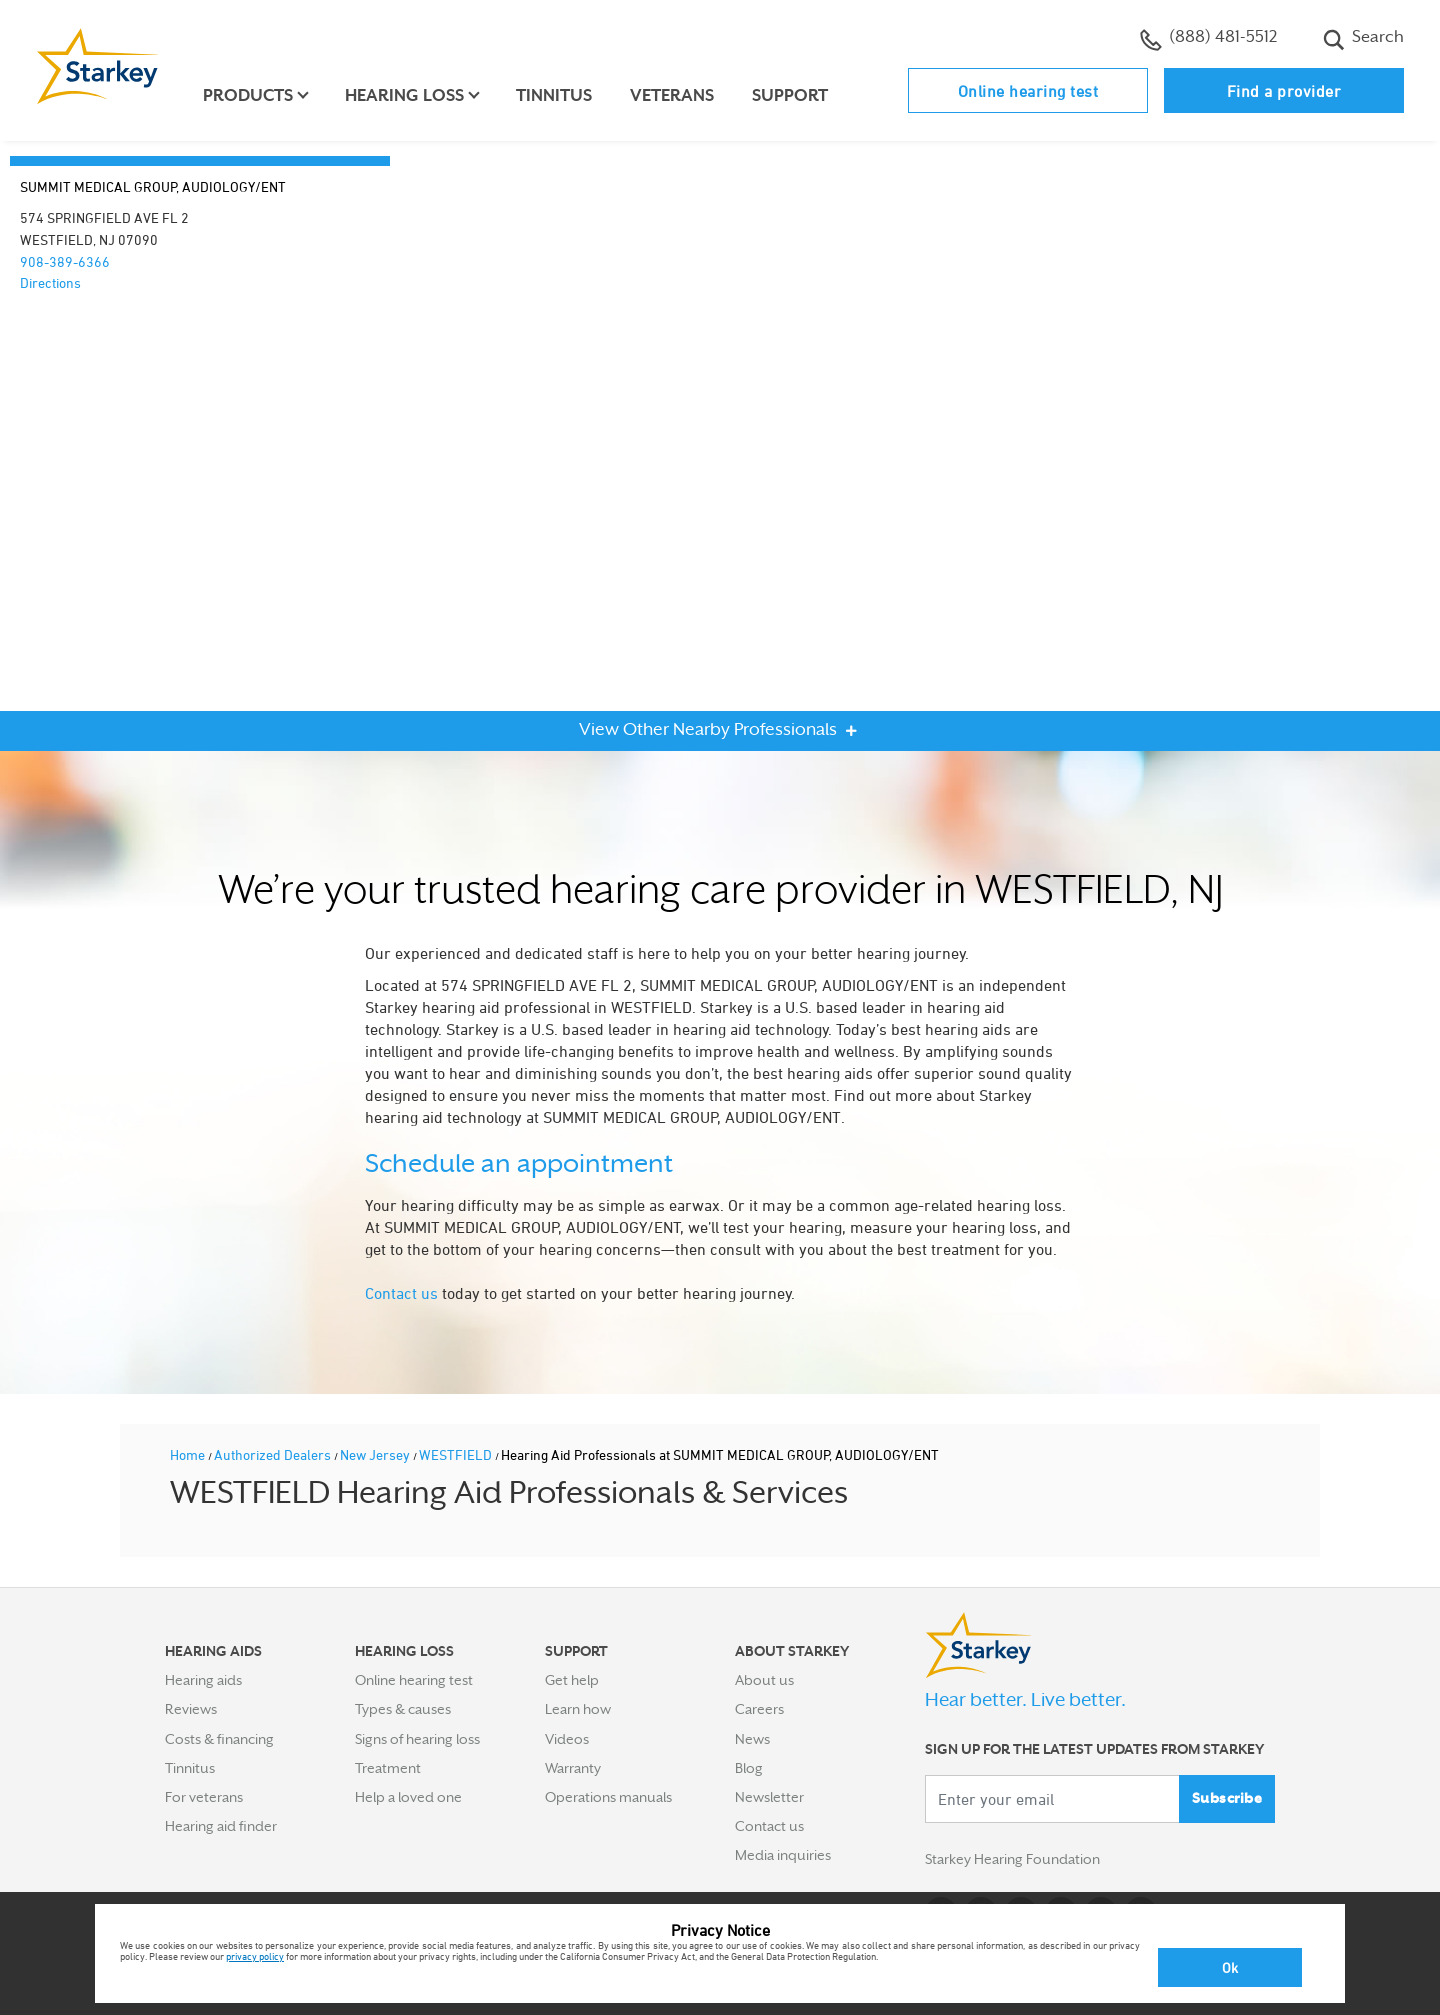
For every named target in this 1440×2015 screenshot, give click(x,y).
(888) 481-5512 (1208, 39)
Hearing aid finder (221, 1826)
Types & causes (403, 1709)
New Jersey (376, 1454)
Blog (749, 1768)
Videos (567, 1739)
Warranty (573, 1768)
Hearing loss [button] (404, 95)
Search (1363, 39)
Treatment (388, 1768)
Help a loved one (408, 1797)
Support (790, 95)
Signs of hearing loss (417, 1739)
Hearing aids (203, 1680)
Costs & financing (219, 1739)
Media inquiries (783, 1855)
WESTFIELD (457, 1454)
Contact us (401, 1293)
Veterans (672, 95)
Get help (572, 1680)
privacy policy (255, 1956)
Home (189, 1454)
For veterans (204, 1797)
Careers (759, 1709)
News (752, 1739)
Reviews (191, 1709)
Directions (50, 282)
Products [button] (248, 95)
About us (764, 1680)
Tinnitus (554, 95)
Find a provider (1284, 91)
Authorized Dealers (274, 1454)
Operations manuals (608, 1797)
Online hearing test (1028, 91)
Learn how (578, 1709)
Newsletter (769, 1797)
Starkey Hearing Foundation (1012, 1859)
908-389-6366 (65, 261)
